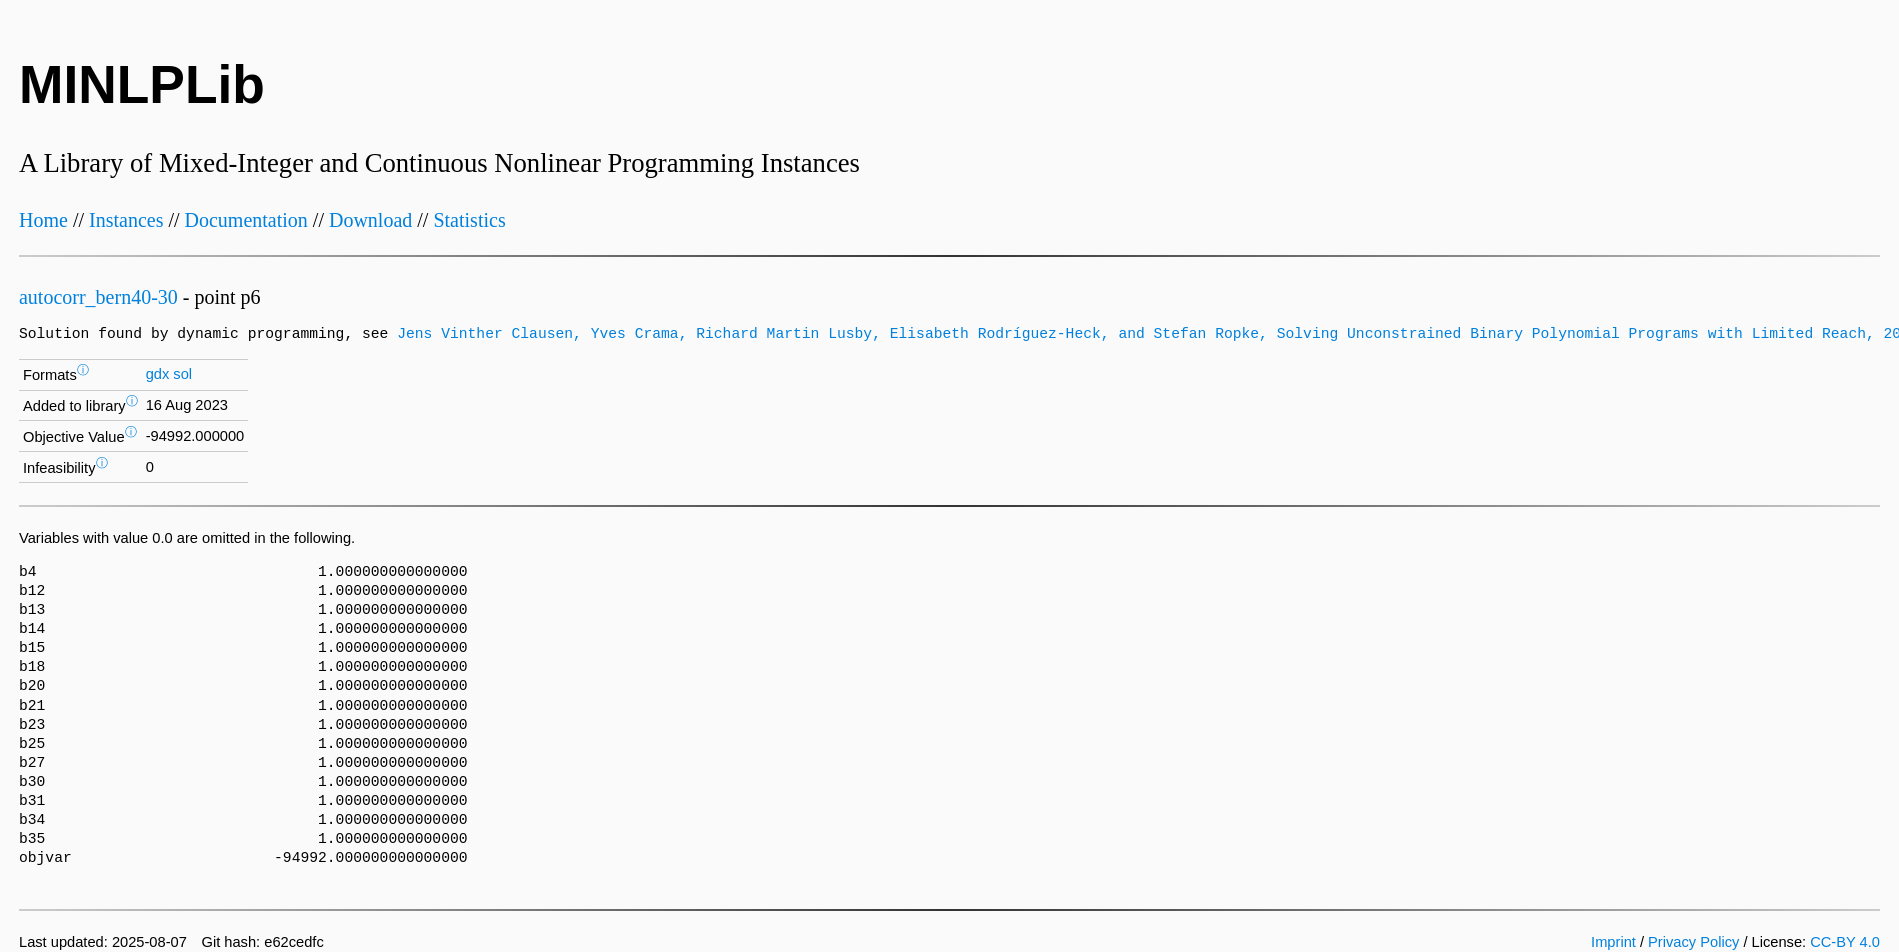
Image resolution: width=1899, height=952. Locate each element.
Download (370, 220)
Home (43, 220)
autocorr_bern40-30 (98, 297)
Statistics (469, 220)
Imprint (1613, 942)
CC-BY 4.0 (1845, 942)
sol (182, 374)
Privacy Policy (1693, 942)
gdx (158, 374)
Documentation (246, 220)
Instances (126, 220)
